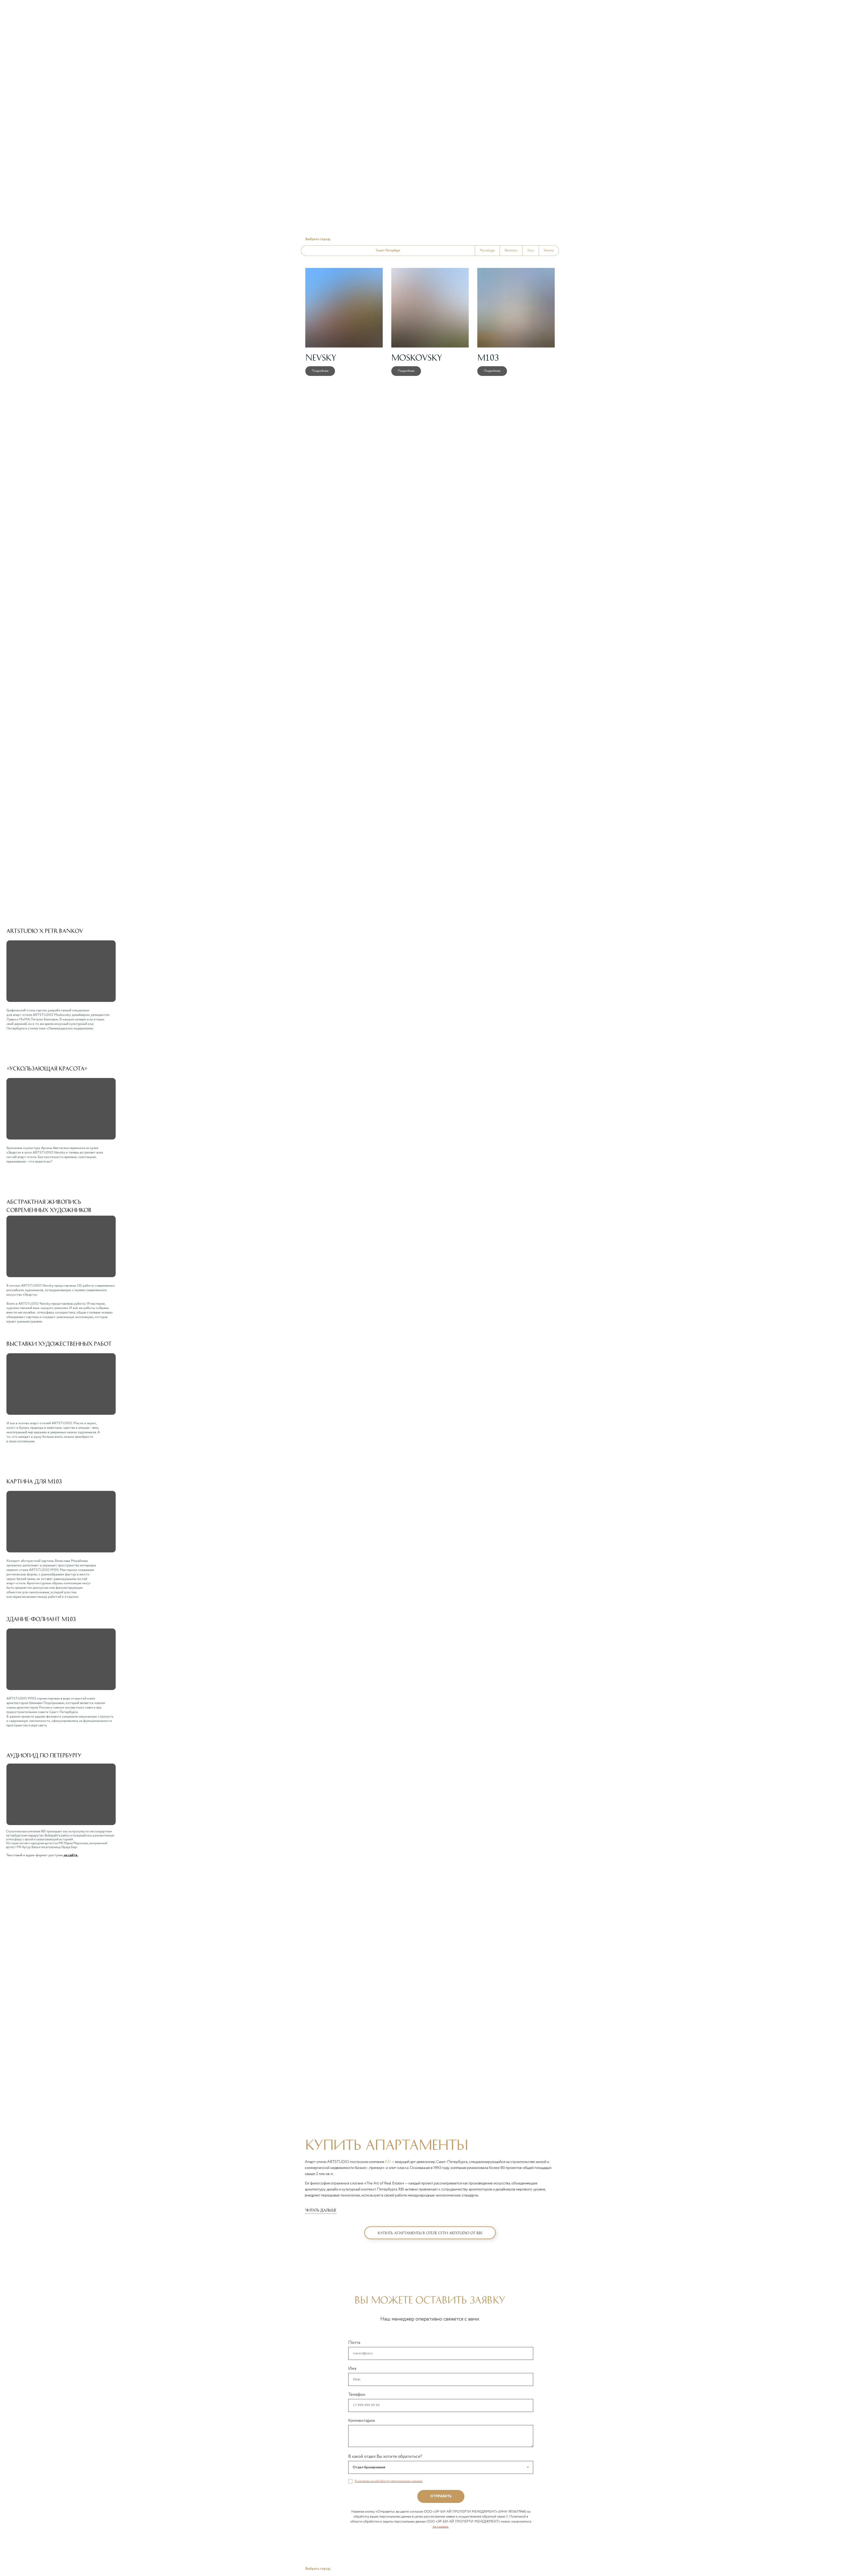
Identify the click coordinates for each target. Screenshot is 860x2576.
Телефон (356, 2394)
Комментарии (361, 2421)
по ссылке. (441, 2526)
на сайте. (71, 1855)
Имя (352, 2368)
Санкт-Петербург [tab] (388, 250)
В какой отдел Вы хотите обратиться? (385, 2456)
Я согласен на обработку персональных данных (389, 2481)
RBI (388, 2162)
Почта (354, 2342)
